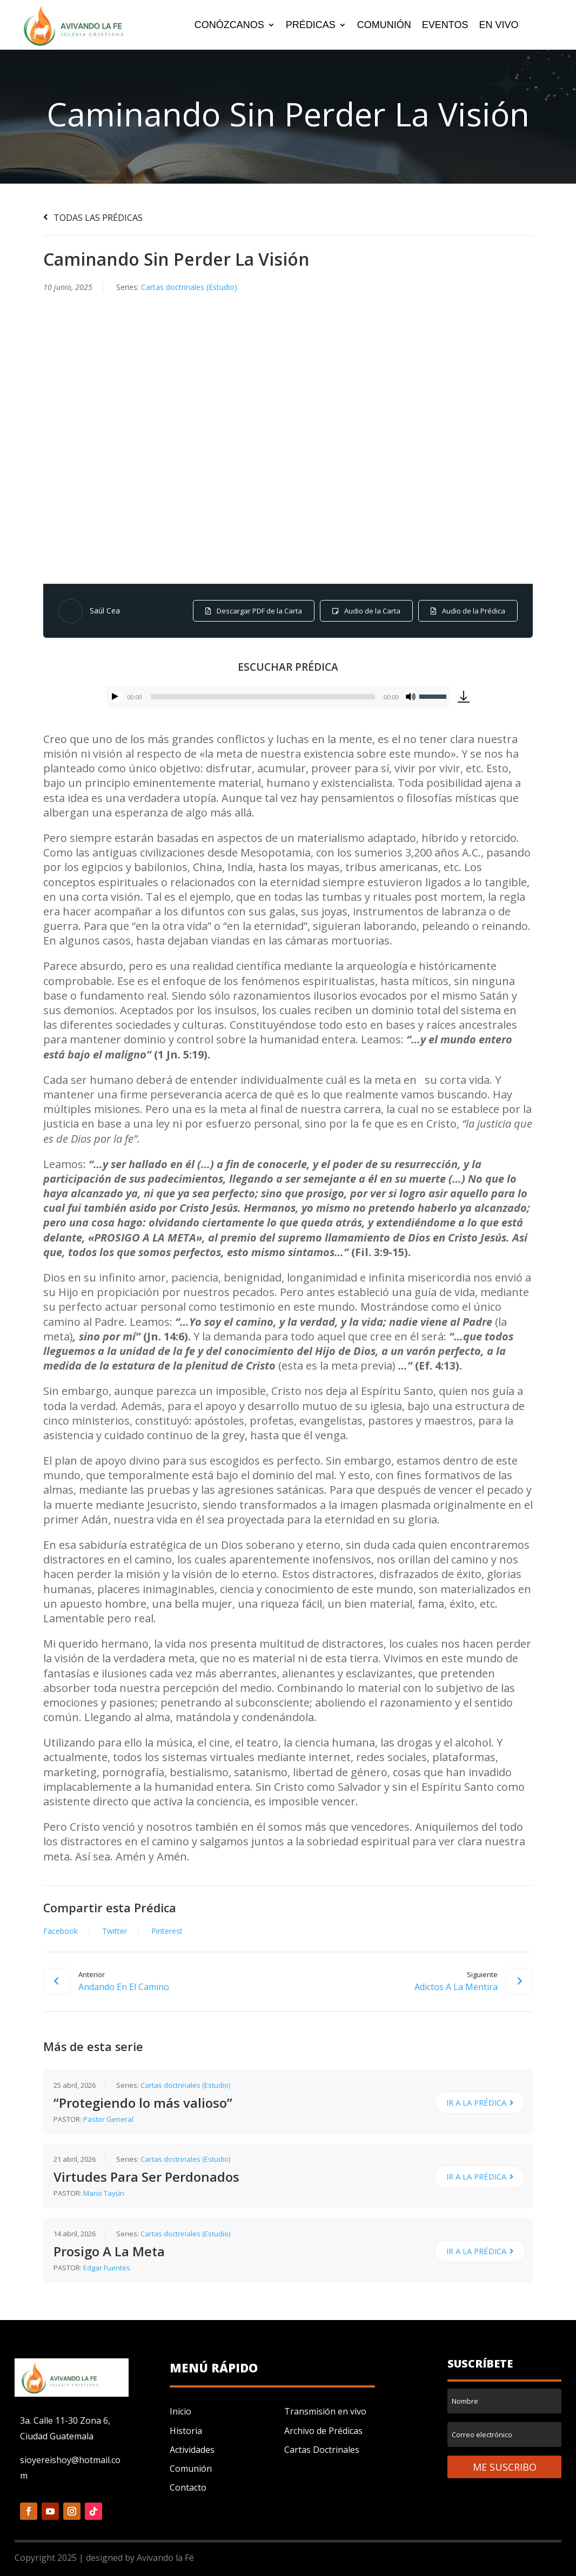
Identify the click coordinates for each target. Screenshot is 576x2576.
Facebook (60, 1931)
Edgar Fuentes (106, 2267)
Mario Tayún (103, 2194)
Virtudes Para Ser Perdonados (146, 2177)
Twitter (114, 1931)
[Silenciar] (410, 696)
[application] (277, 696)
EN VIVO (498, 25)
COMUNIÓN (384, 25)
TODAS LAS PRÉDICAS (93, 218)
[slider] (263, 696)
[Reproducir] (115, 696)
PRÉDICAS (311, 25)
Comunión (191, 2468)
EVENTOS (445, 25)
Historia (186, 2431)
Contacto (188, 2487)
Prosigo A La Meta (109, 2251)
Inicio (180, 2411)
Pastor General (108, 2119)
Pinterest (167, 1931)
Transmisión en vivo (325, 2411)
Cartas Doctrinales (321, 2450)
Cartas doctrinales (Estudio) (189, 287)
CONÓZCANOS (229, 25)
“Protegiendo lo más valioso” (142, 2103)
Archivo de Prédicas (323, 2431)
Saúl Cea (105, 610)
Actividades (192, 2450)
